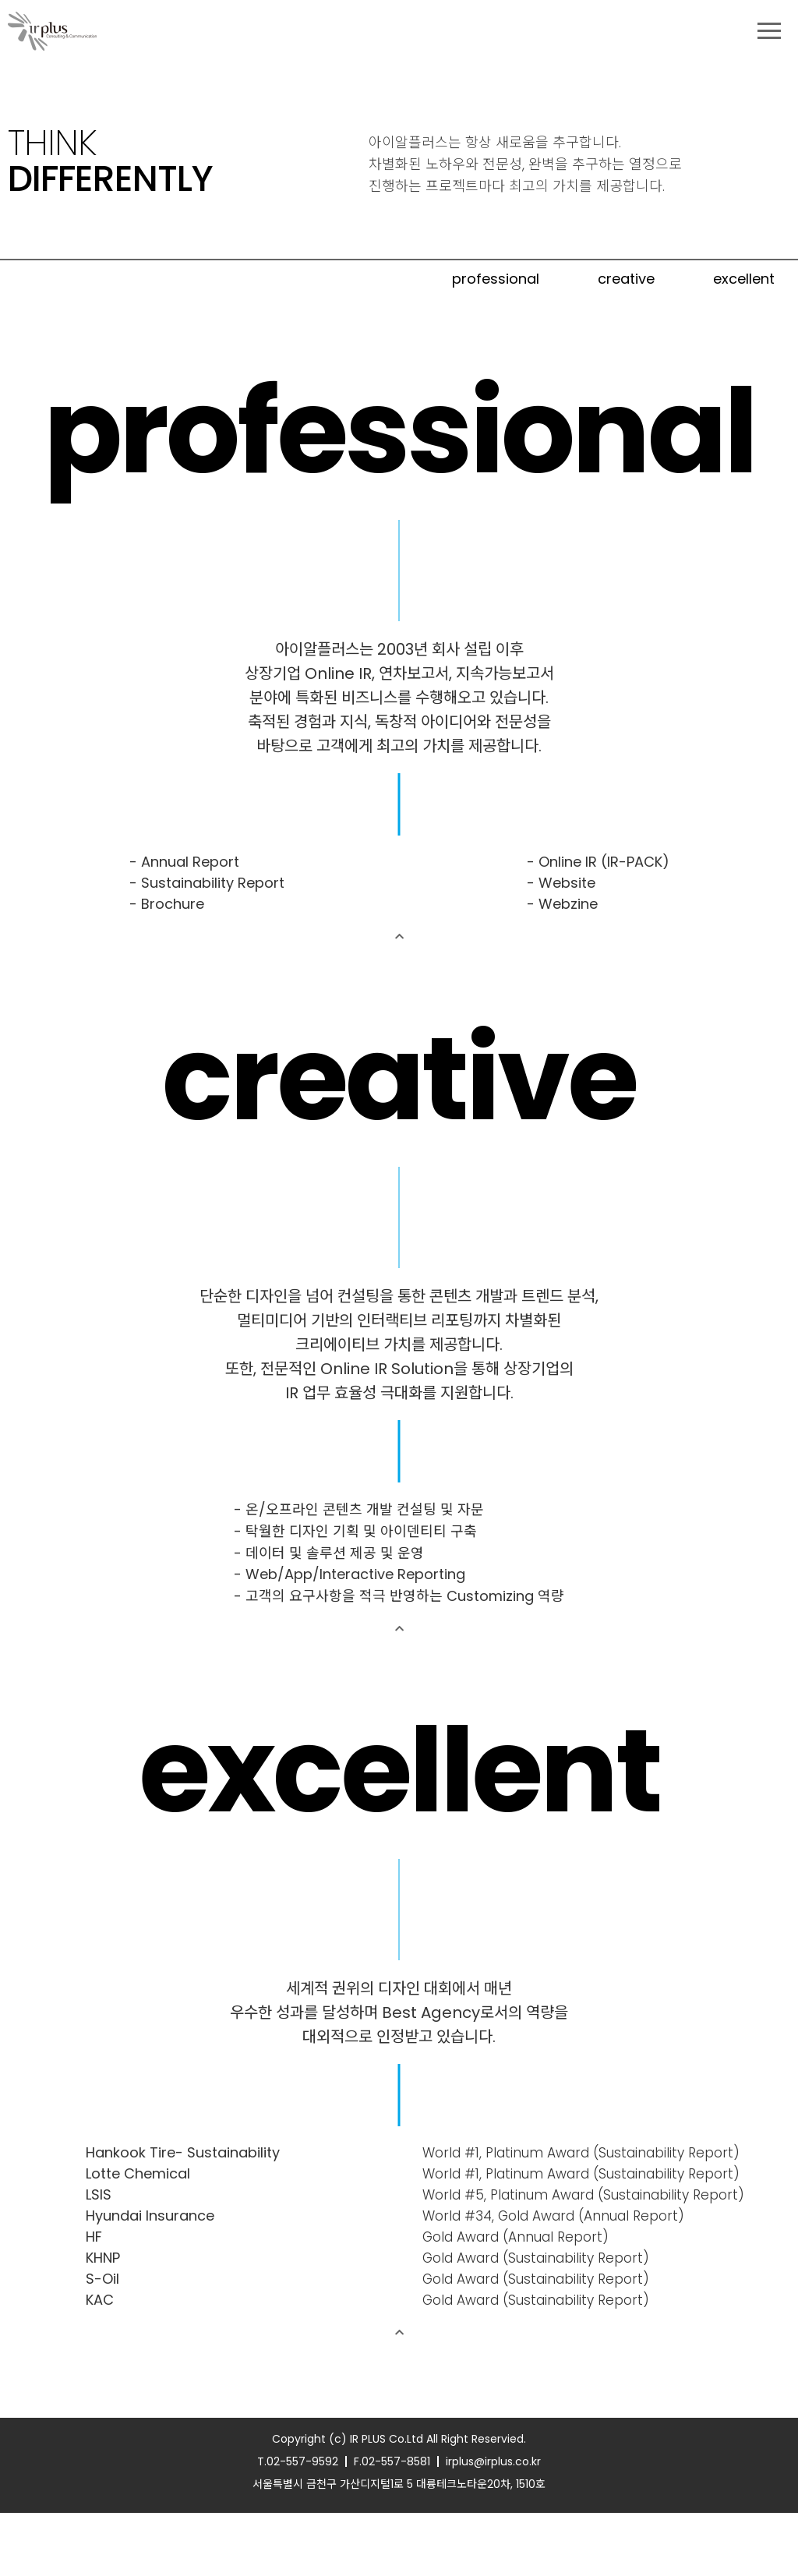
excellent (744, 278)
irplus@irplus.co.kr (493, 2524)
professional (495, 278)
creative (626, 278)
